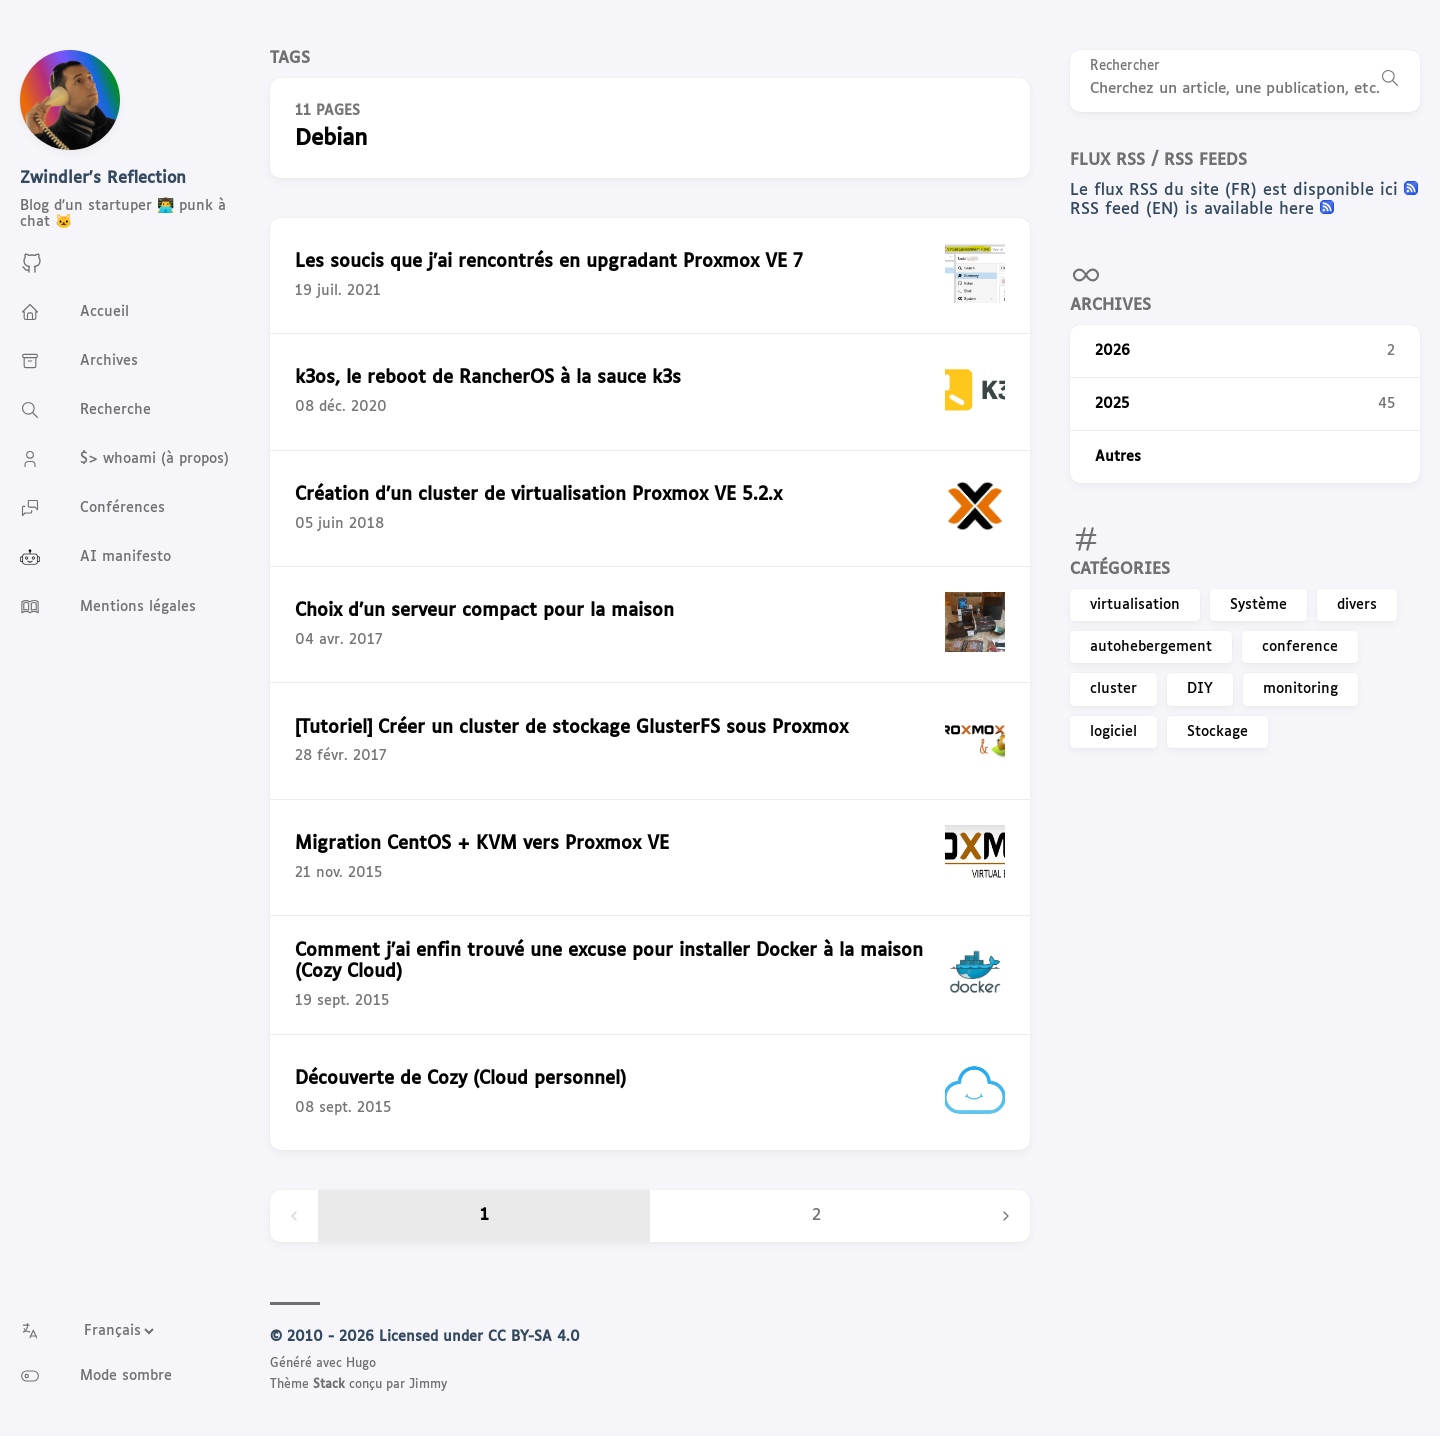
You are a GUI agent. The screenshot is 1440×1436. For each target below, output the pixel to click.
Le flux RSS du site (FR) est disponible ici (1237, 190)
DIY (1200, 689)
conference (1300, 647)
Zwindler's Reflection (103, 178)
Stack (329, 1385)
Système (1258, 605)
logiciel (1113, 732)
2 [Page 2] (816, 1215)
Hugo (361, 1364)
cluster (1113, 689)
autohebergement (1151, 647)
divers (1357, 605)
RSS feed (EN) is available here (1195, 209)
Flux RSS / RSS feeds (1158, 160)
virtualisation (1135, 605)
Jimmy (428, 1385)
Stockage (1217, 732)
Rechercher (1125, 66)
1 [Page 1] (484, 1215)
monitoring (1300, 689)
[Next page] (1006, 1216)
